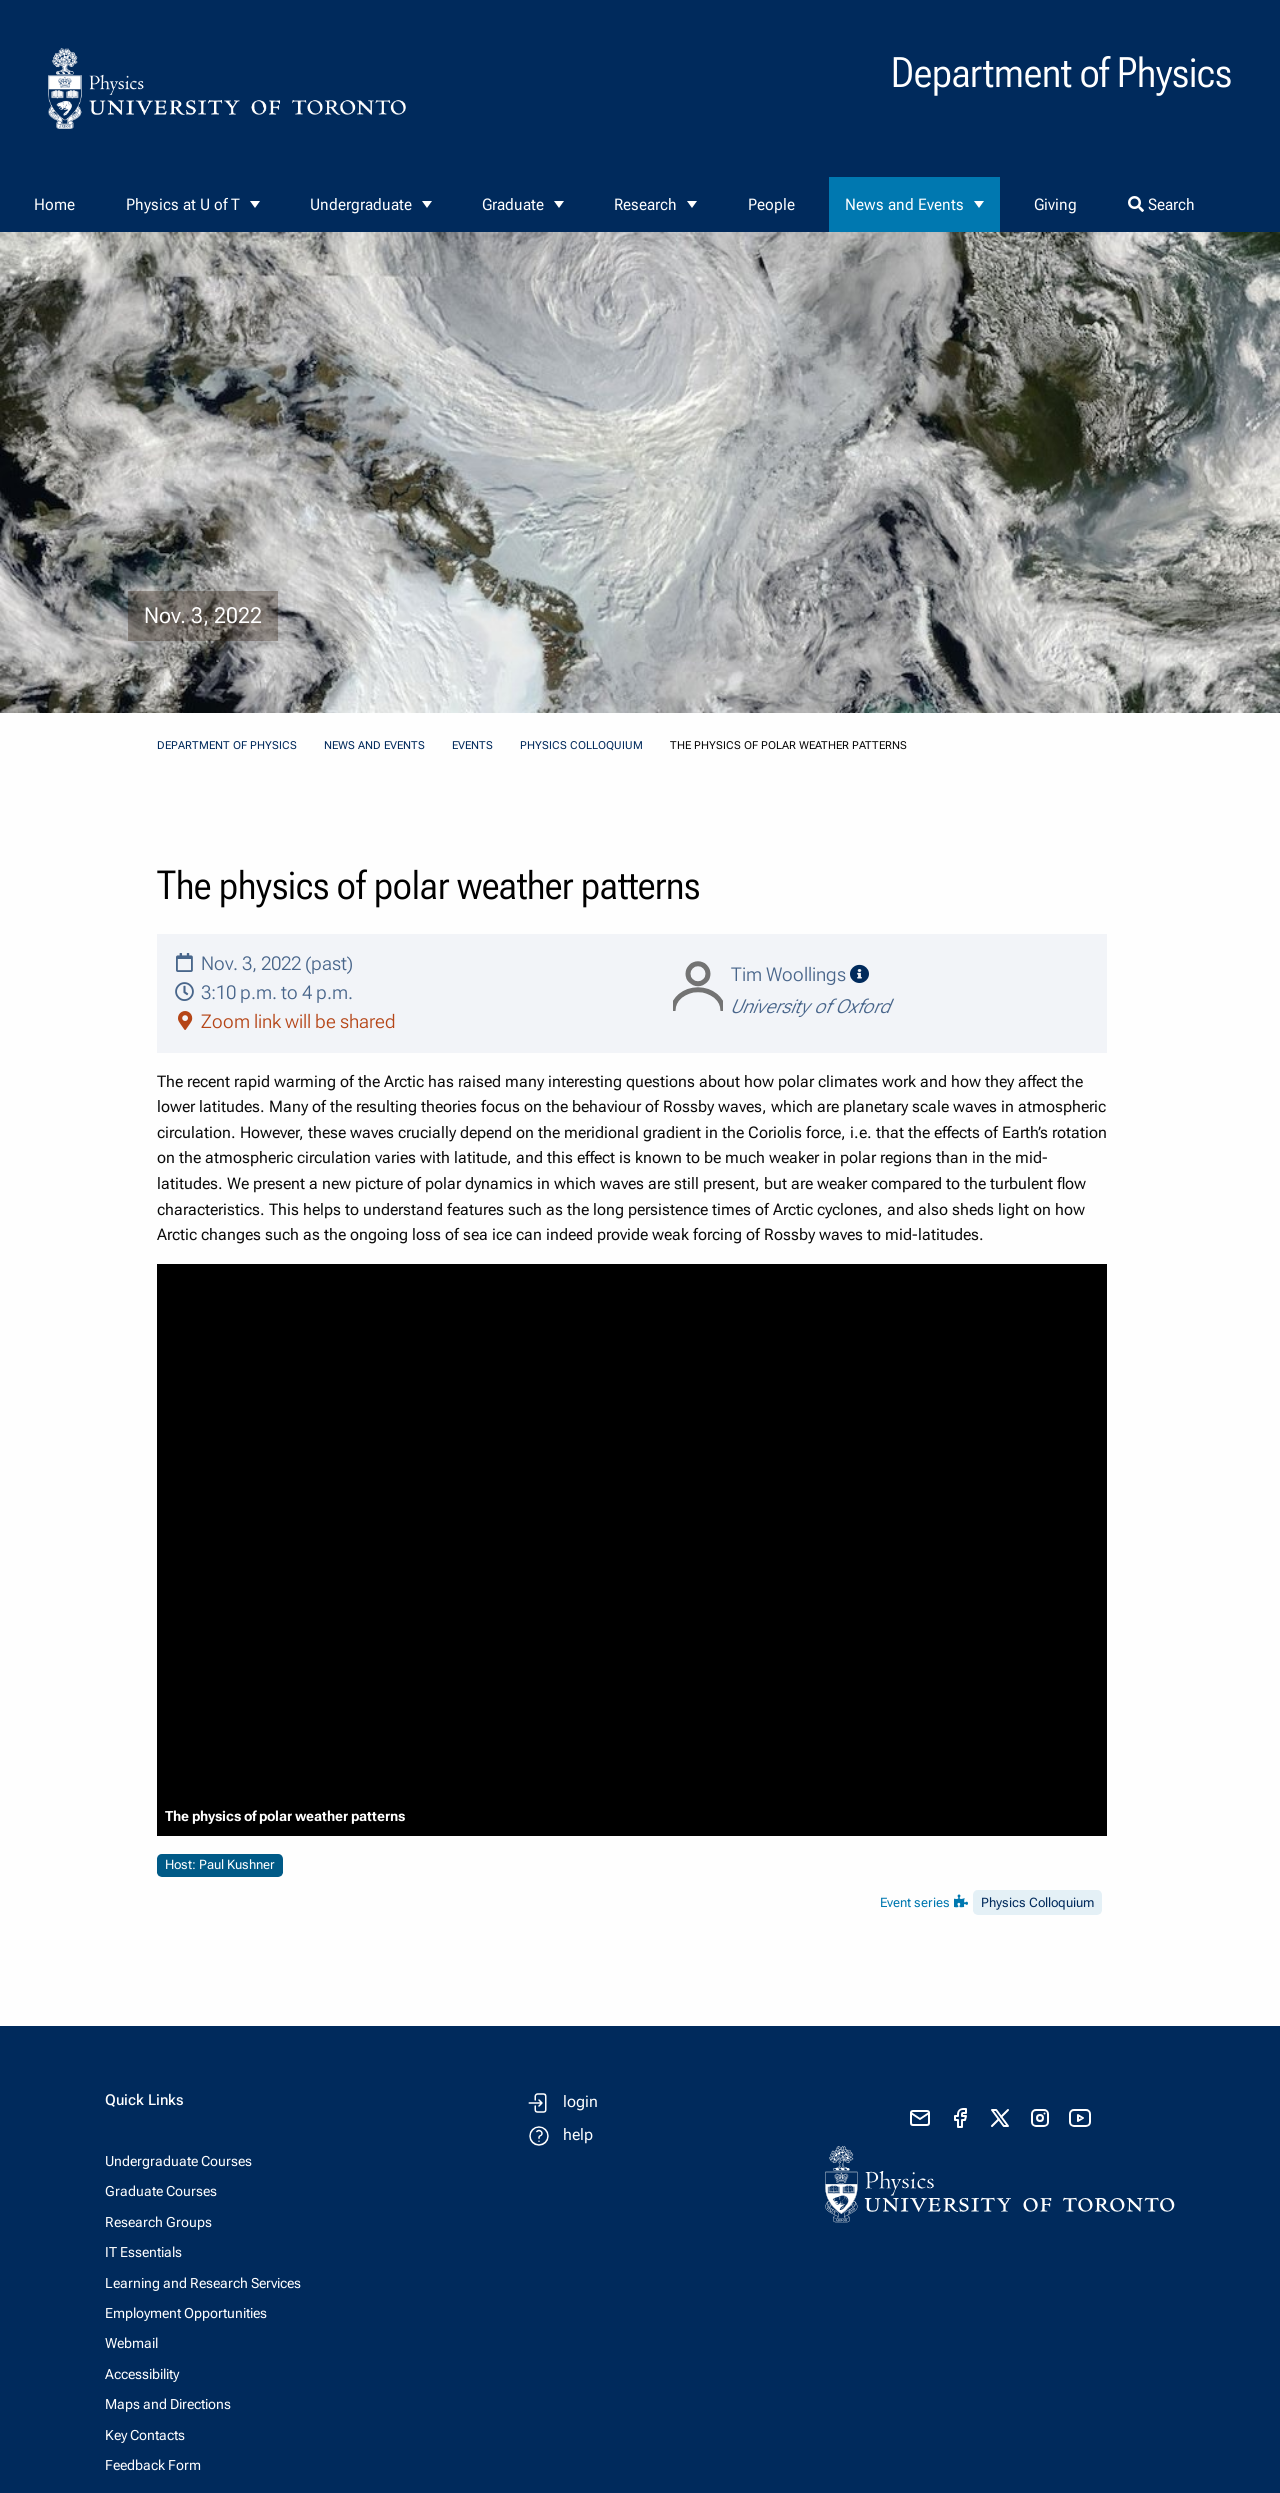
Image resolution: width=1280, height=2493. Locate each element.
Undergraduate (361, 204)
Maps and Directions (168, 2404)
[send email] (920, 2118)
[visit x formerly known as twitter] (1000, 2118)
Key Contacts (145, 2435)
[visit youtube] (1080, 2118)
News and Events (904, 204)
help (578, 2134)
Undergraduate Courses (178, 2161)
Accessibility (142, 2374)
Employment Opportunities (186, 2313)
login (580, 2101)
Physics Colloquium (581, 745)
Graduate (513, 204)
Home (54, 204)
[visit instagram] (1040, 2118)
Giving (1055, 204)
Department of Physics (227, 745)
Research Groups (158, 2222)
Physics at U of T (183, 204)
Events (472, 745)
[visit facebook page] (960, 2118)
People (771, 204)
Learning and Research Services (203, 2283)
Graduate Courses (161, 2191)
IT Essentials (143, 2252)
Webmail (131, 2343)
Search (1161, 204)
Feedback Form (153, 2465)
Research (645, 204)
